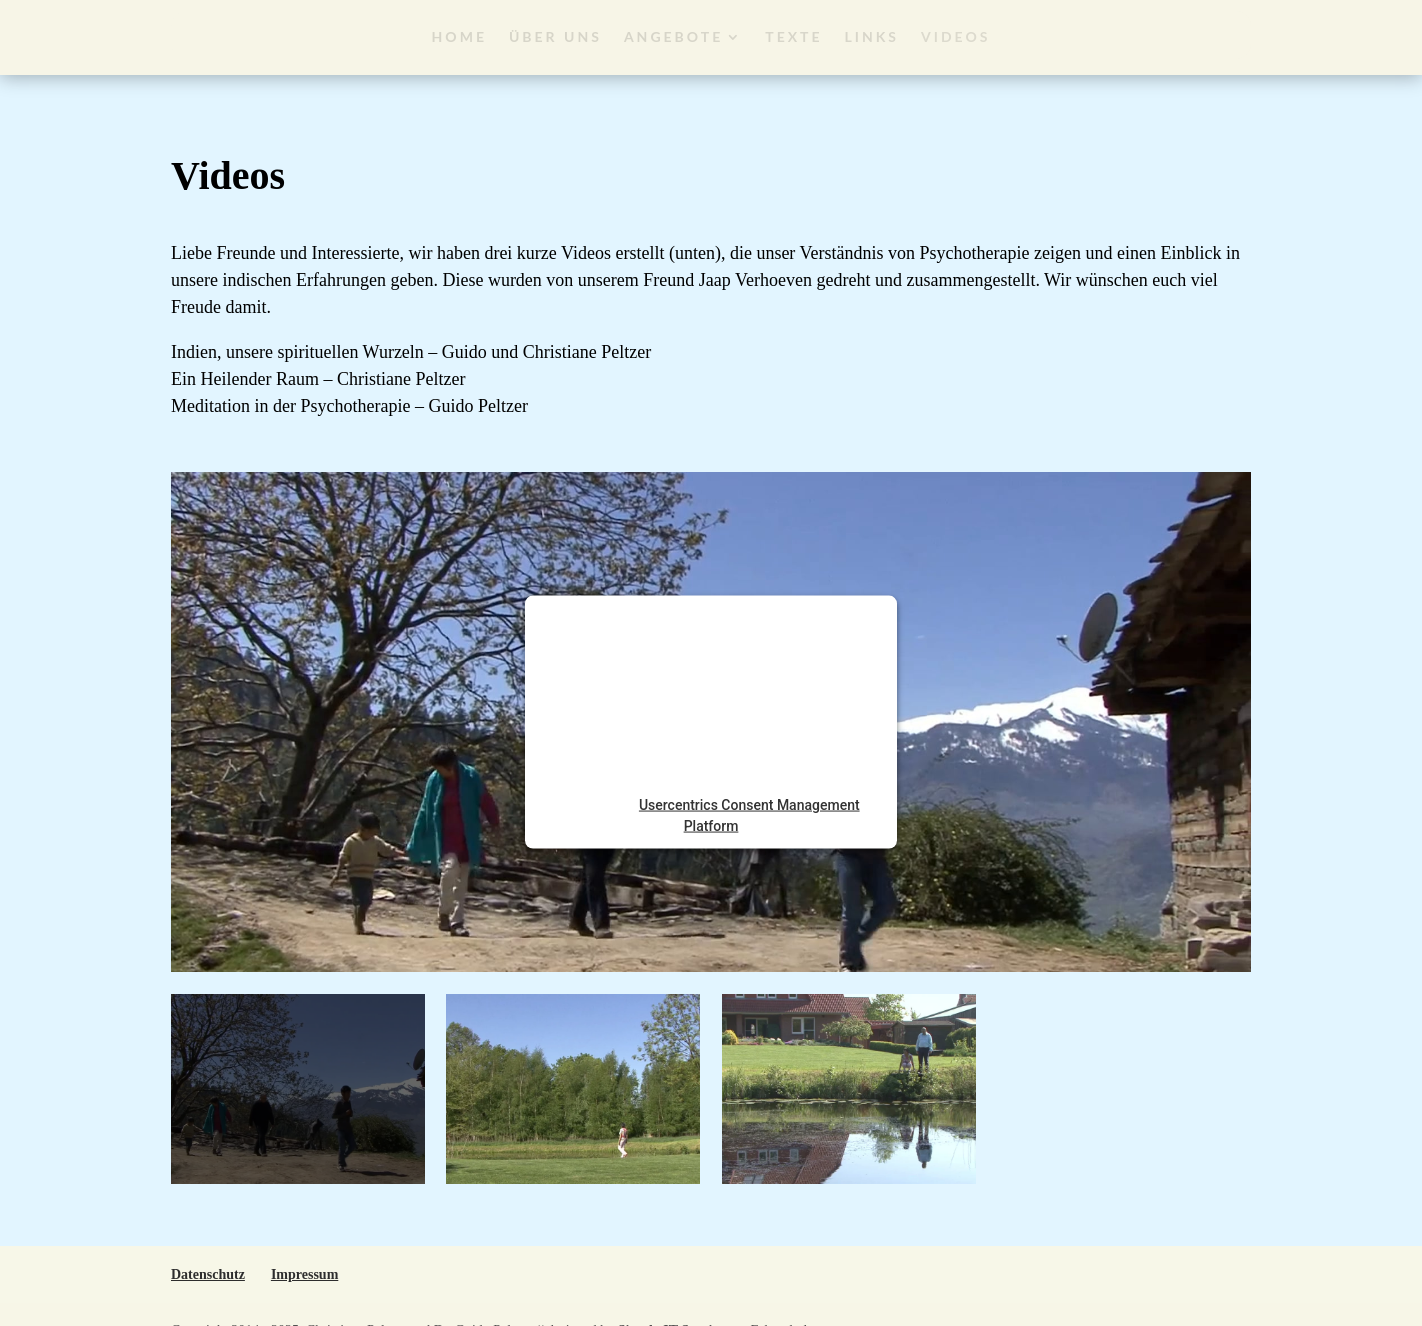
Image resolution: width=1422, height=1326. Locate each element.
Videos (955, 36)
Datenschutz (208, 1274)
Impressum (304, 1274)
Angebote (673, 36)
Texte (793, 36)
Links (872, 36)
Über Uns (555, 36)
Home (459, 36)
